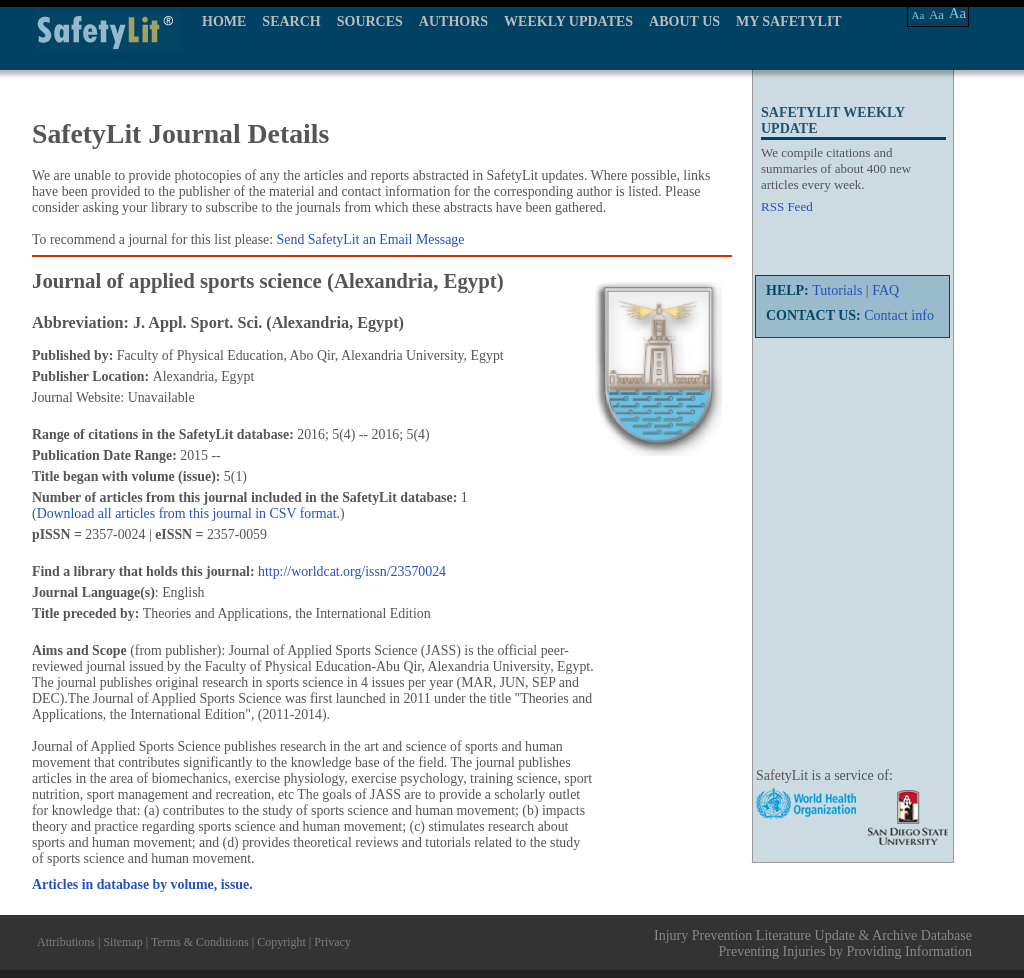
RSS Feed (787, 206)
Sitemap (122, 942)
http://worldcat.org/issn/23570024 (352, 571)
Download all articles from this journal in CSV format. (188, 513)
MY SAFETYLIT (789, 21)
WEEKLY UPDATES (568, 21)
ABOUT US (684, 21)
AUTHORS (453, 21)
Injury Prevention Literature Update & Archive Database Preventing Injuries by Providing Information (813, 943)
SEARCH (291, 21)
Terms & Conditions (200, 942)
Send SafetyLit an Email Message (371, 239)
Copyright (281, 942)
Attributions (66, 942)
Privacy (332, 942)
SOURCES (370, 21)
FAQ (885, 290)
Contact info (899, 315)
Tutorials (837, 290)
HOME (224, 21)
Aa (918, 15)
